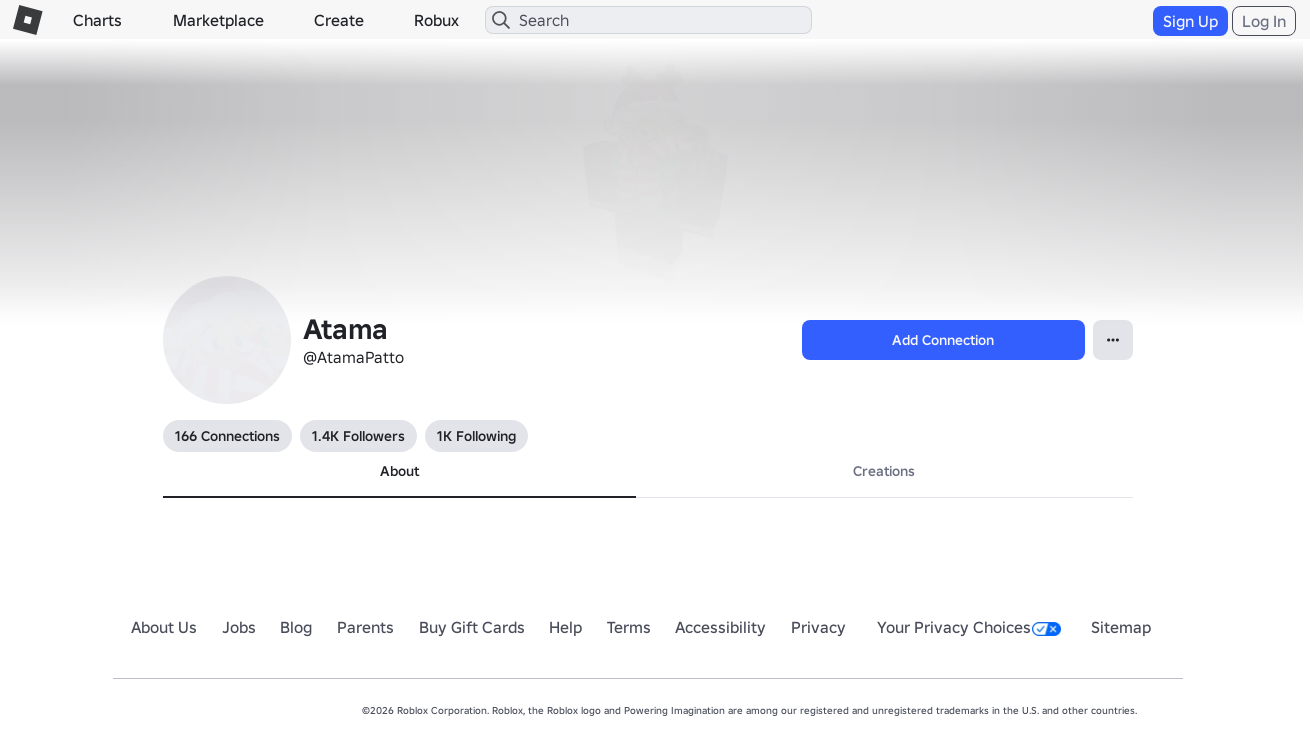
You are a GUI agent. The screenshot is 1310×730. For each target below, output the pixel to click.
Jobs (239, 627)
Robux (436, 20)
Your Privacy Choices (969, 627)
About (399, 471)
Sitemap (1121, 627)
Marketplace (218, 20)
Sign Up (1190, 21)
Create (339, 20)
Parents (365, 627)
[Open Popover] (1113, 340)
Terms (629, 627)
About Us (164, 627)
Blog (296, 627)
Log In (1264, 21)
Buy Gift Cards (472, 627)
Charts (97, 20)
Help (565, 627)
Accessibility (720, 627)
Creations (884, 471)
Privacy (818, 627)
